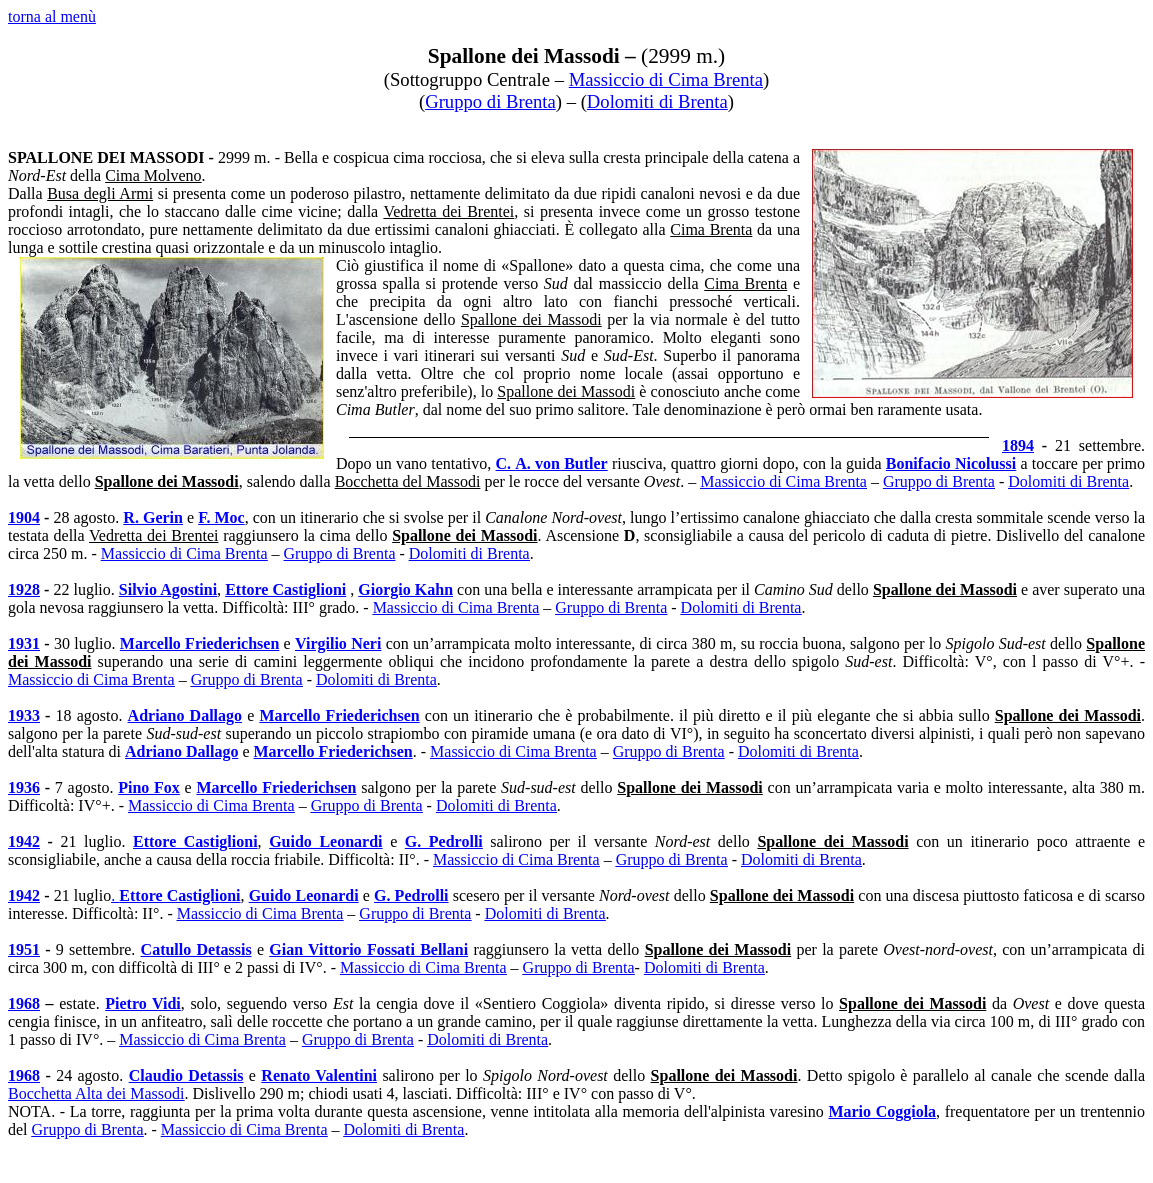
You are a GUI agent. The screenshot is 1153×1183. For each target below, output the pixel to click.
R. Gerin (153, 517)
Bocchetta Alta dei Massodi (96, 1093)
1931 (24, 643)
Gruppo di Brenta (490, 101)
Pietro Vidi (143, 1003)
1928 (24, 589)
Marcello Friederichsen (200, 643)
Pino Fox (149, 787)
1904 (24, 517)
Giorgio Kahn (405, 589)
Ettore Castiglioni (285, 589)
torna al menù (52, 16)
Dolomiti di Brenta (657, 101)
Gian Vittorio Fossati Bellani (368, 949)
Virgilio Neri (338, 643)
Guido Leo (325, 841)
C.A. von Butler (552, 463)
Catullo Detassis (196, 949)
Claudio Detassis (186, 1075)
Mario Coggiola (882, 1111)
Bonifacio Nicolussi (951, 463)
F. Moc (221, 517)
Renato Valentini (319, 1075)
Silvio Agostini (168, 589)
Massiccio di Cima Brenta (666, 79)
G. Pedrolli (444, 841)
